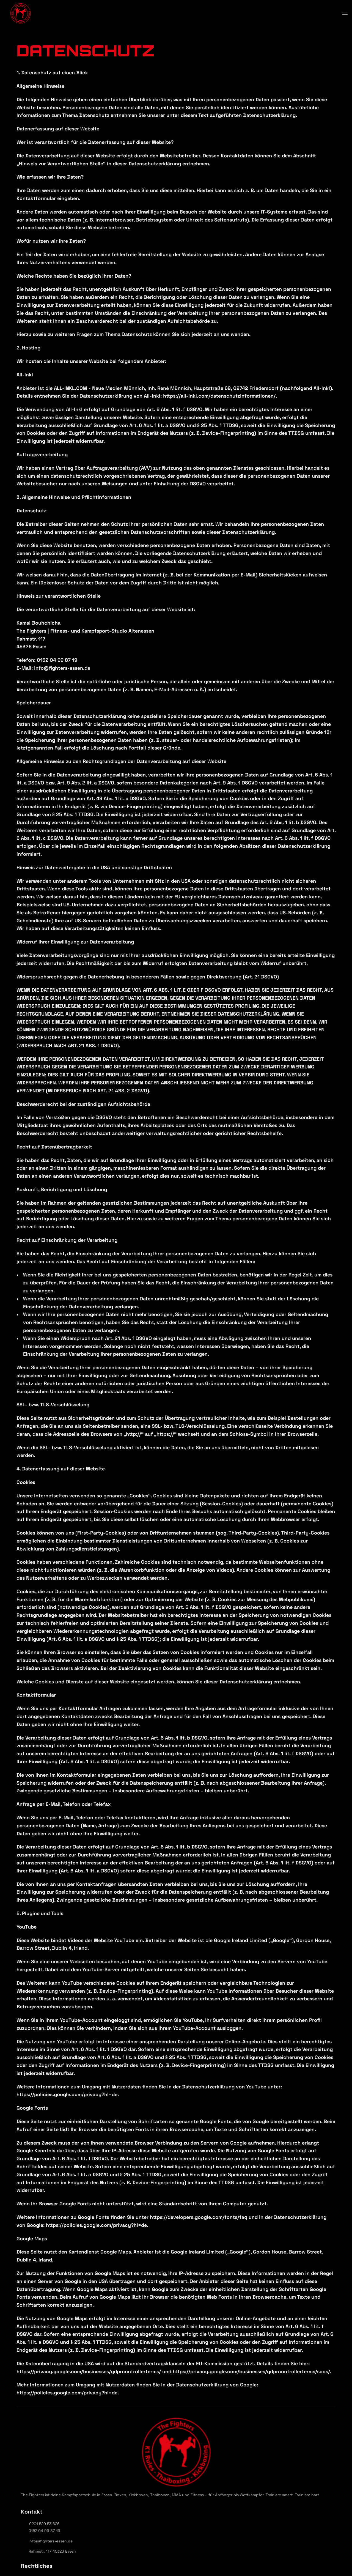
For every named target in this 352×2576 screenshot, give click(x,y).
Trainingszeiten (175, 16)
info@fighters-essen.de (264, 2458)
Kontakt (251, 16)
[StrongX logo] (18, 16)
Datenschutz (170, 2441)
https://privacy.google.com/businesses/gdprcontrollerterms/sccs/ (251, 2371)
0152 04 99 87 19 (258, 2448)
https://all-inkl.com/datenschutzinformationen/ (219, 396)
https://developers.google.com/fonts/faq (198, 2217)
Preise (214, 16)
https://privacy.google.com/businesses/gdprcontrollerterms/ (88, 2371)
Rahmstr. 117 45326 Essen (265, 2468)
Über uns (104, 16)
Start (67, 16)
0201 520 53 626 (258, 2441)
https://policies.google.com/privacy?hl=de (66, 2094)
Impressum (168, 2452)
